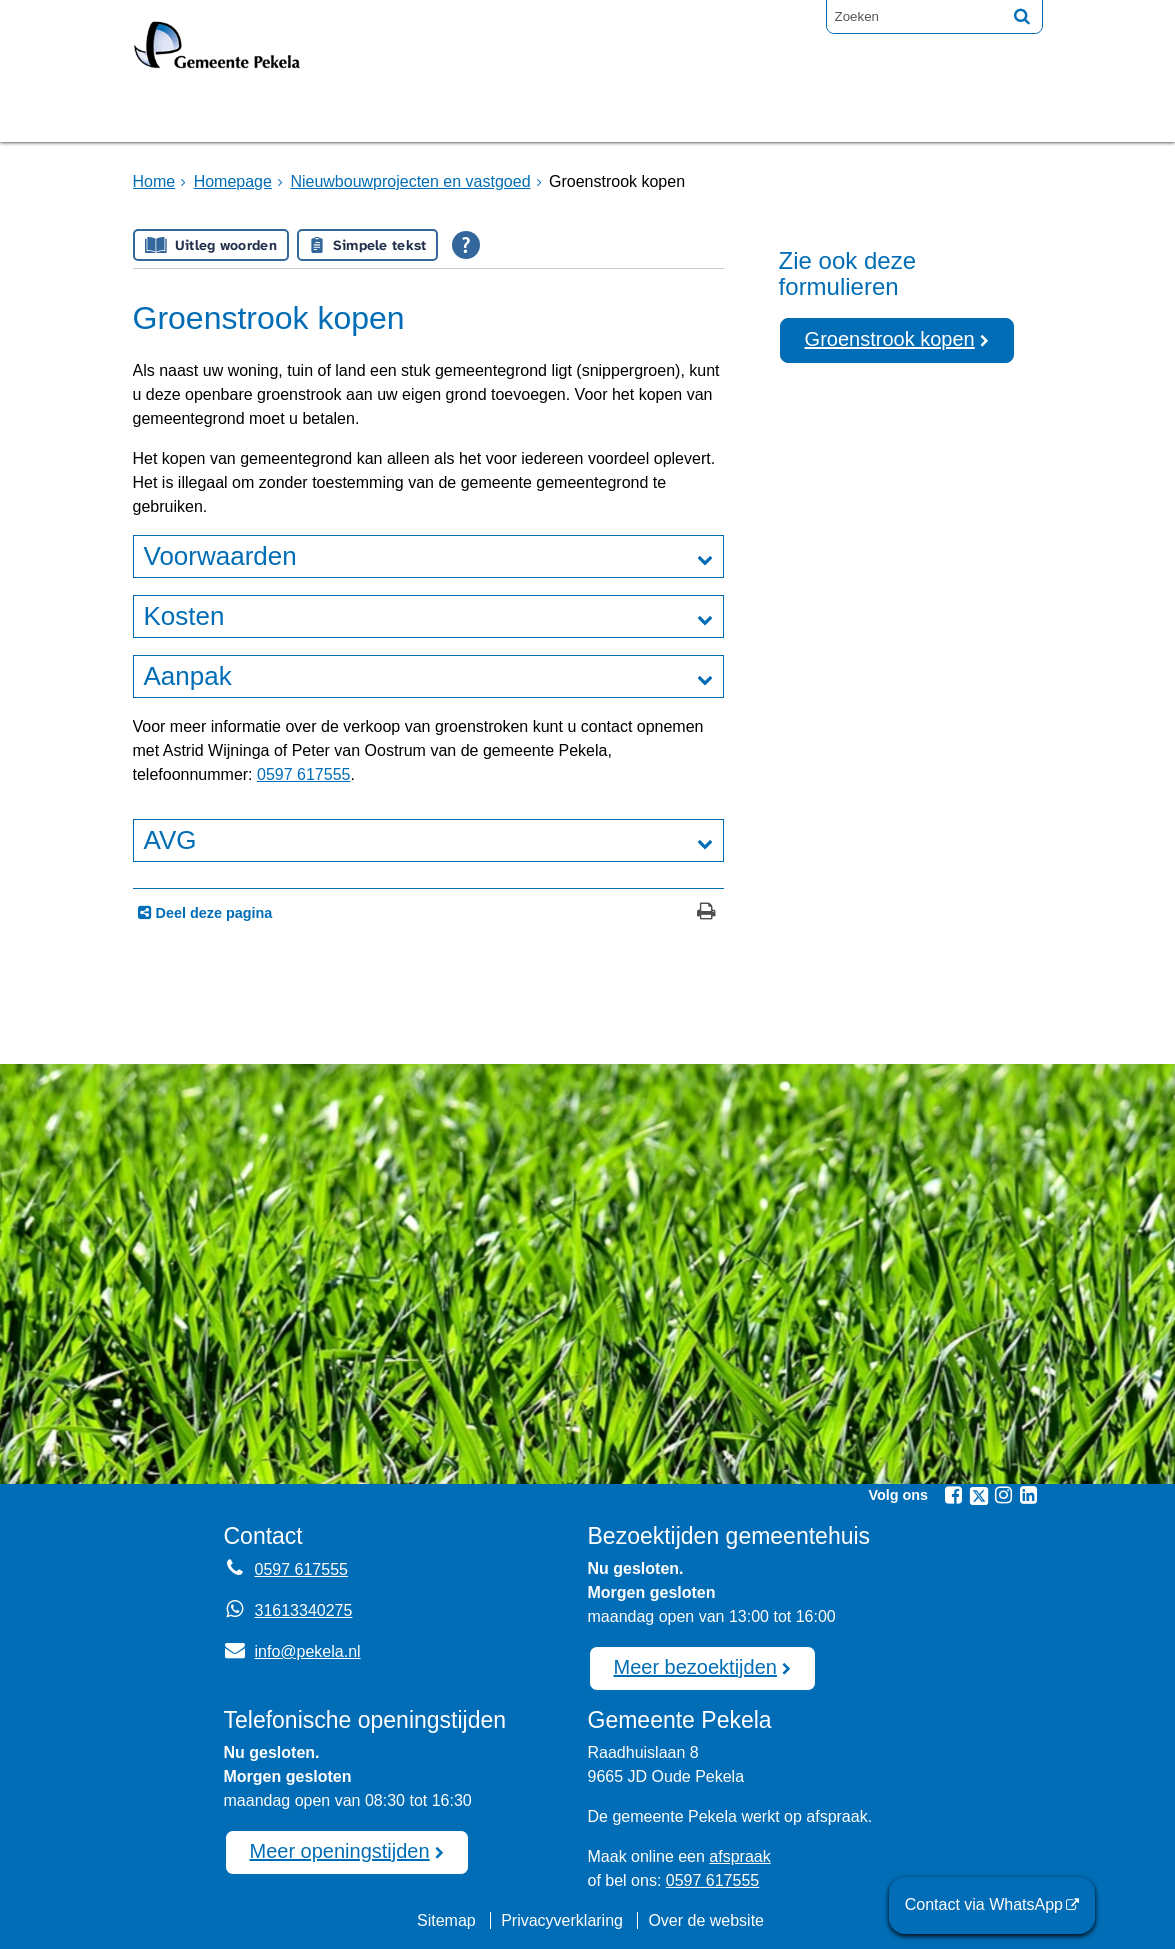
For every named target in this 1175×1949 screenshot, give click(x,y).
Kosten (184, 616)
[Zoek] (1022, 16)
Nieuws (686, 113)
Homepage (200, 113)
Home (154, 181)
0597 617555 (303, 774)
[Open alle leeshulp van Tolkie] (466, 245)
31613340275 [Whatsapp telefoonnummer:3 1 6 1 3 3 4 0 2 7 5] (304, 1610)
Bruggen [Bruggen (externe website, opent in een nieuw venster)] (331, 113)
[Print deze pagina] (706, 913)
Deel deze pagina (212, 913)
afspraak (739, 1856)
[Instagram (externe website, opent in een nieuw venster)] (1004, 1495)
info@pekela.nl (292, 1651)
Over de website (706, 1920)
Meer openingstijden (340, 1851)
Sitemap (446, 1920)
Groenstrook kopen (890, 339)
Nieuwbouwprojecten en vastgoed (410, 181)
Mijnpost (803, 113)
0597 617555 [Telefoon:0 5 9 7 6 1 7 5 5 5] (301, 1569)
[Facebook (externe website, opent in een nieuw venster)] (954, 1495)
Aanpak (188, 676)
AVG (170, 840)
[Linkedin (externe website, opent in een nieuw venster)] (1029, 1495)
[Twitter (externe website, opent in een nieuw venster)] (979, 1496)
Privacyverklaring (562, 1920)
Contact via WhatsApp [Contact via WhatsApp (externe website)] (984, 1904)
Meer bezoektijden (695, 1667)
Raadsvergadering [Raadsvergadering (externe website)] (511, 113)
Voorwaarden (220, 556)
